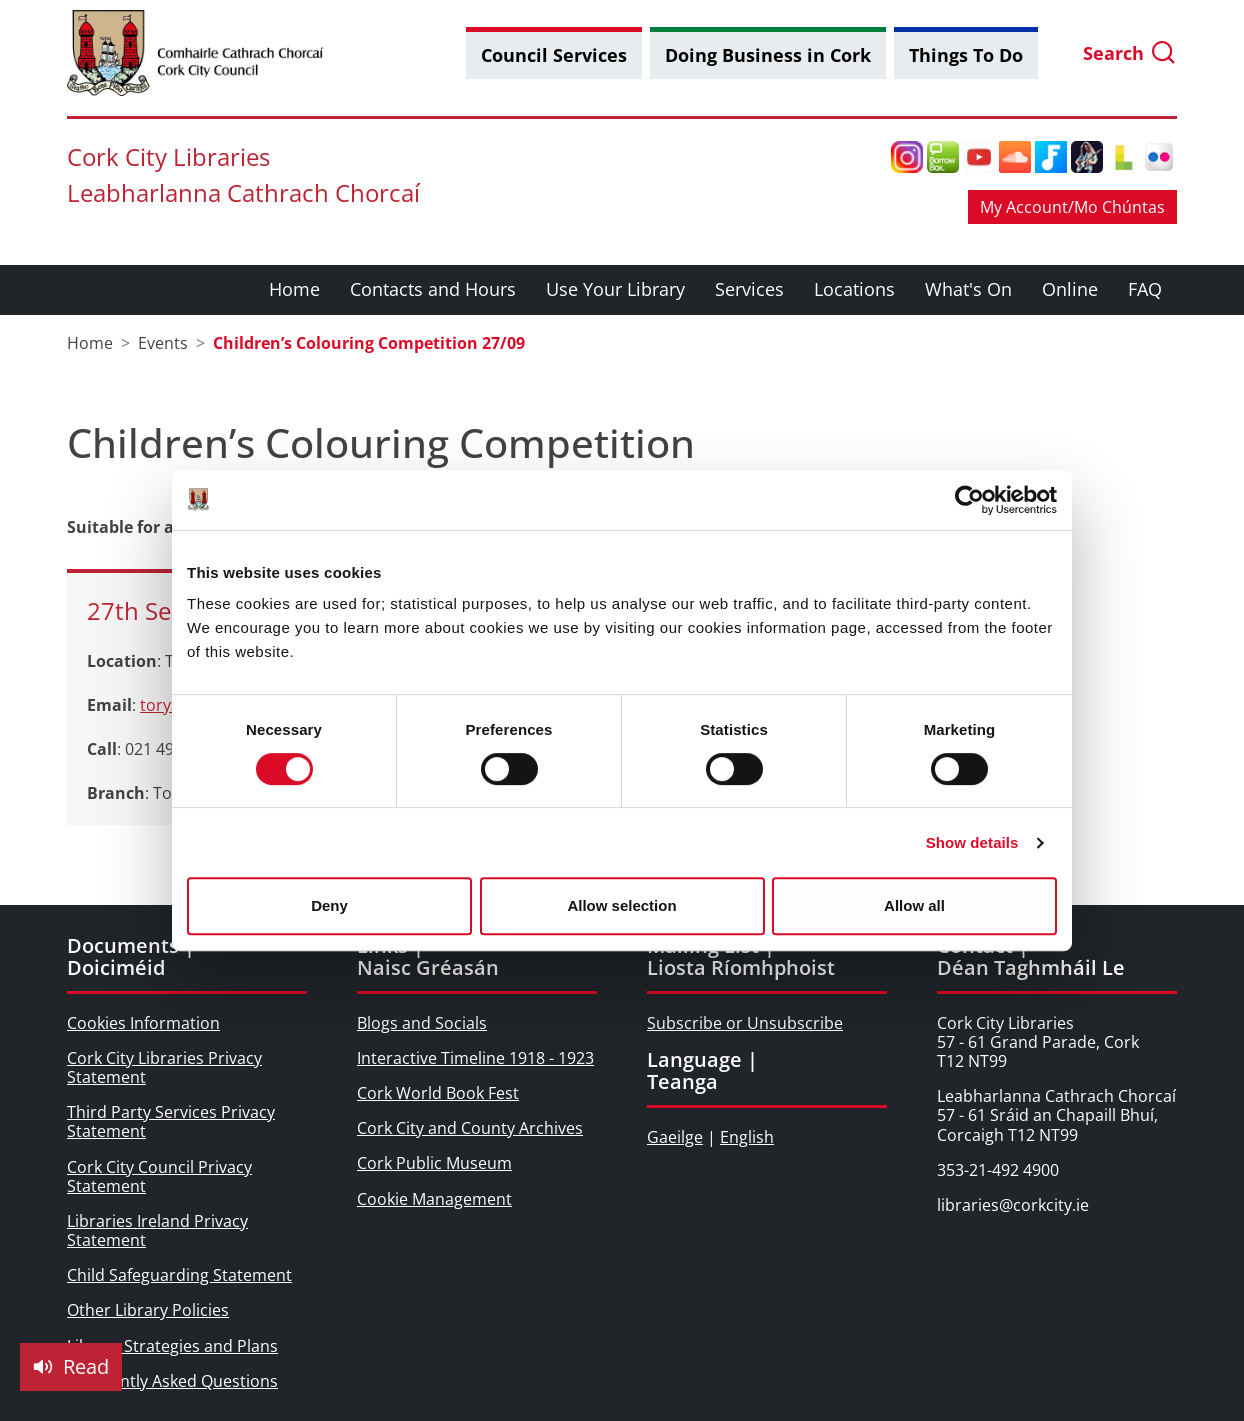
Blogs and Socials (422, 1023)
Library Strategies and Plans (172, 1346)
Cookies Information (143, 1023)
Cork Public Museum (434, 1163)
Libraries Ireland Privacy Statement (157, 1230)
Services (749, 289)
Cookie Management (434, 1199)
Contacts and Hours (433, 289)
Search (1130, 53)
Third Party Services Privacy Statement (171, 1121)
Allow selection (621, 905)
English (747, 1137)
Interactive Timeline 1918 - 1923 (475, 1058)
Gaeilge (675, 1137)
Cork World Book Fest (438, 1093)
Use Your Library (615, 289)
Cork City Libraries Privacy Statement (164, 1067)
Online (1070, 289)
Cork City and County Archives (470, 1128)
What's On (968, 289)
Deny (329, 905)
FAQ (1145, 289)
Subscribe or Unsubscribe (745, 1023)
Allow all (914, 905)
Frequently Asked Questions (172, 1381)
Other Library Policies (148, 1310)
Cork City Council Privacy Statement (159, 1176)
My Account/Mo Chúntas (1072, 207)
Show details (972, 842)
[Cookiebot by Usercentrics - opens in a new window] (969, 500)
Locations (854, 289)
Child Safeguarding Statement (179, 1275)
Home (294, 289)
